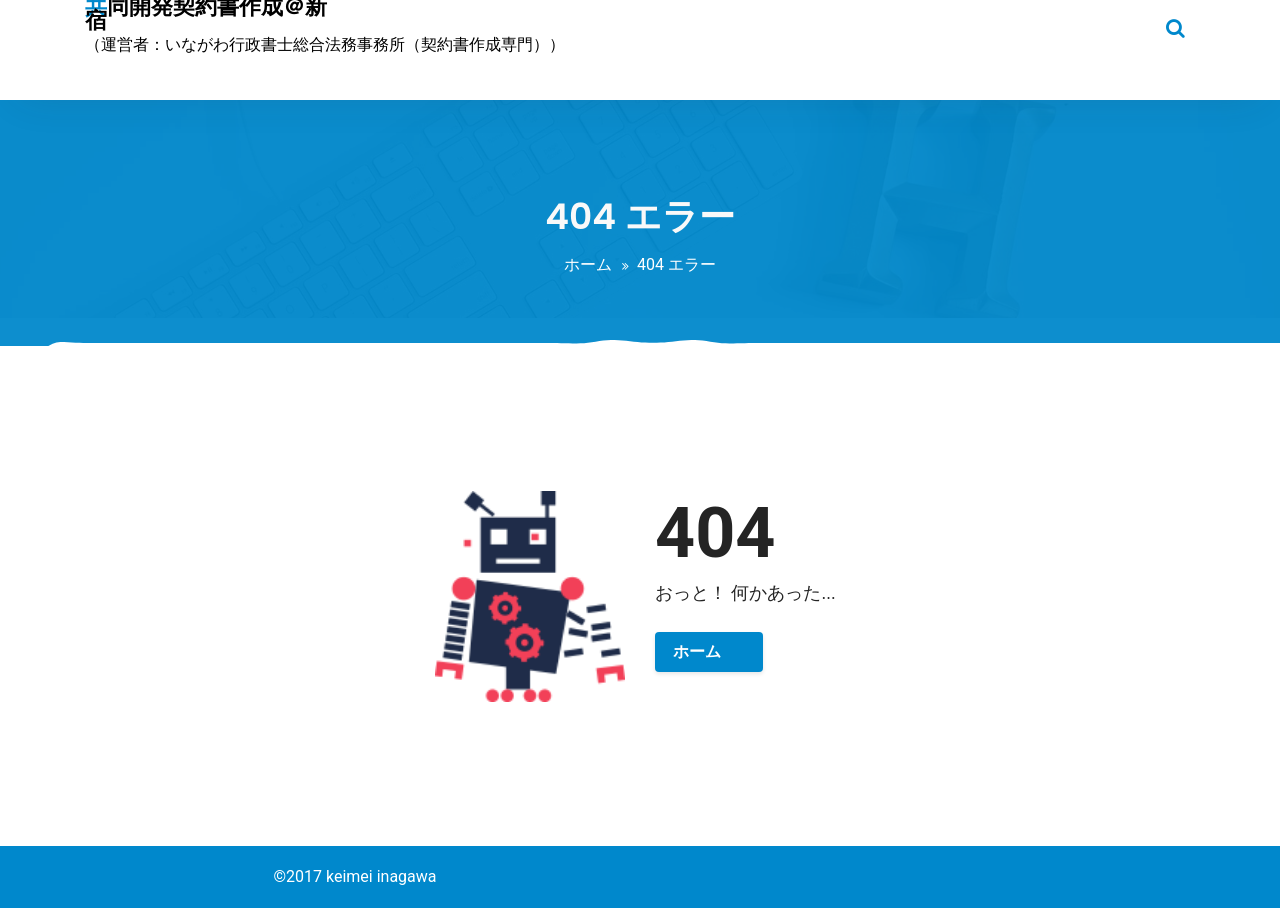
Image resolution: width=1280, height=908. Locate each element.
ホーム (588, 264)
